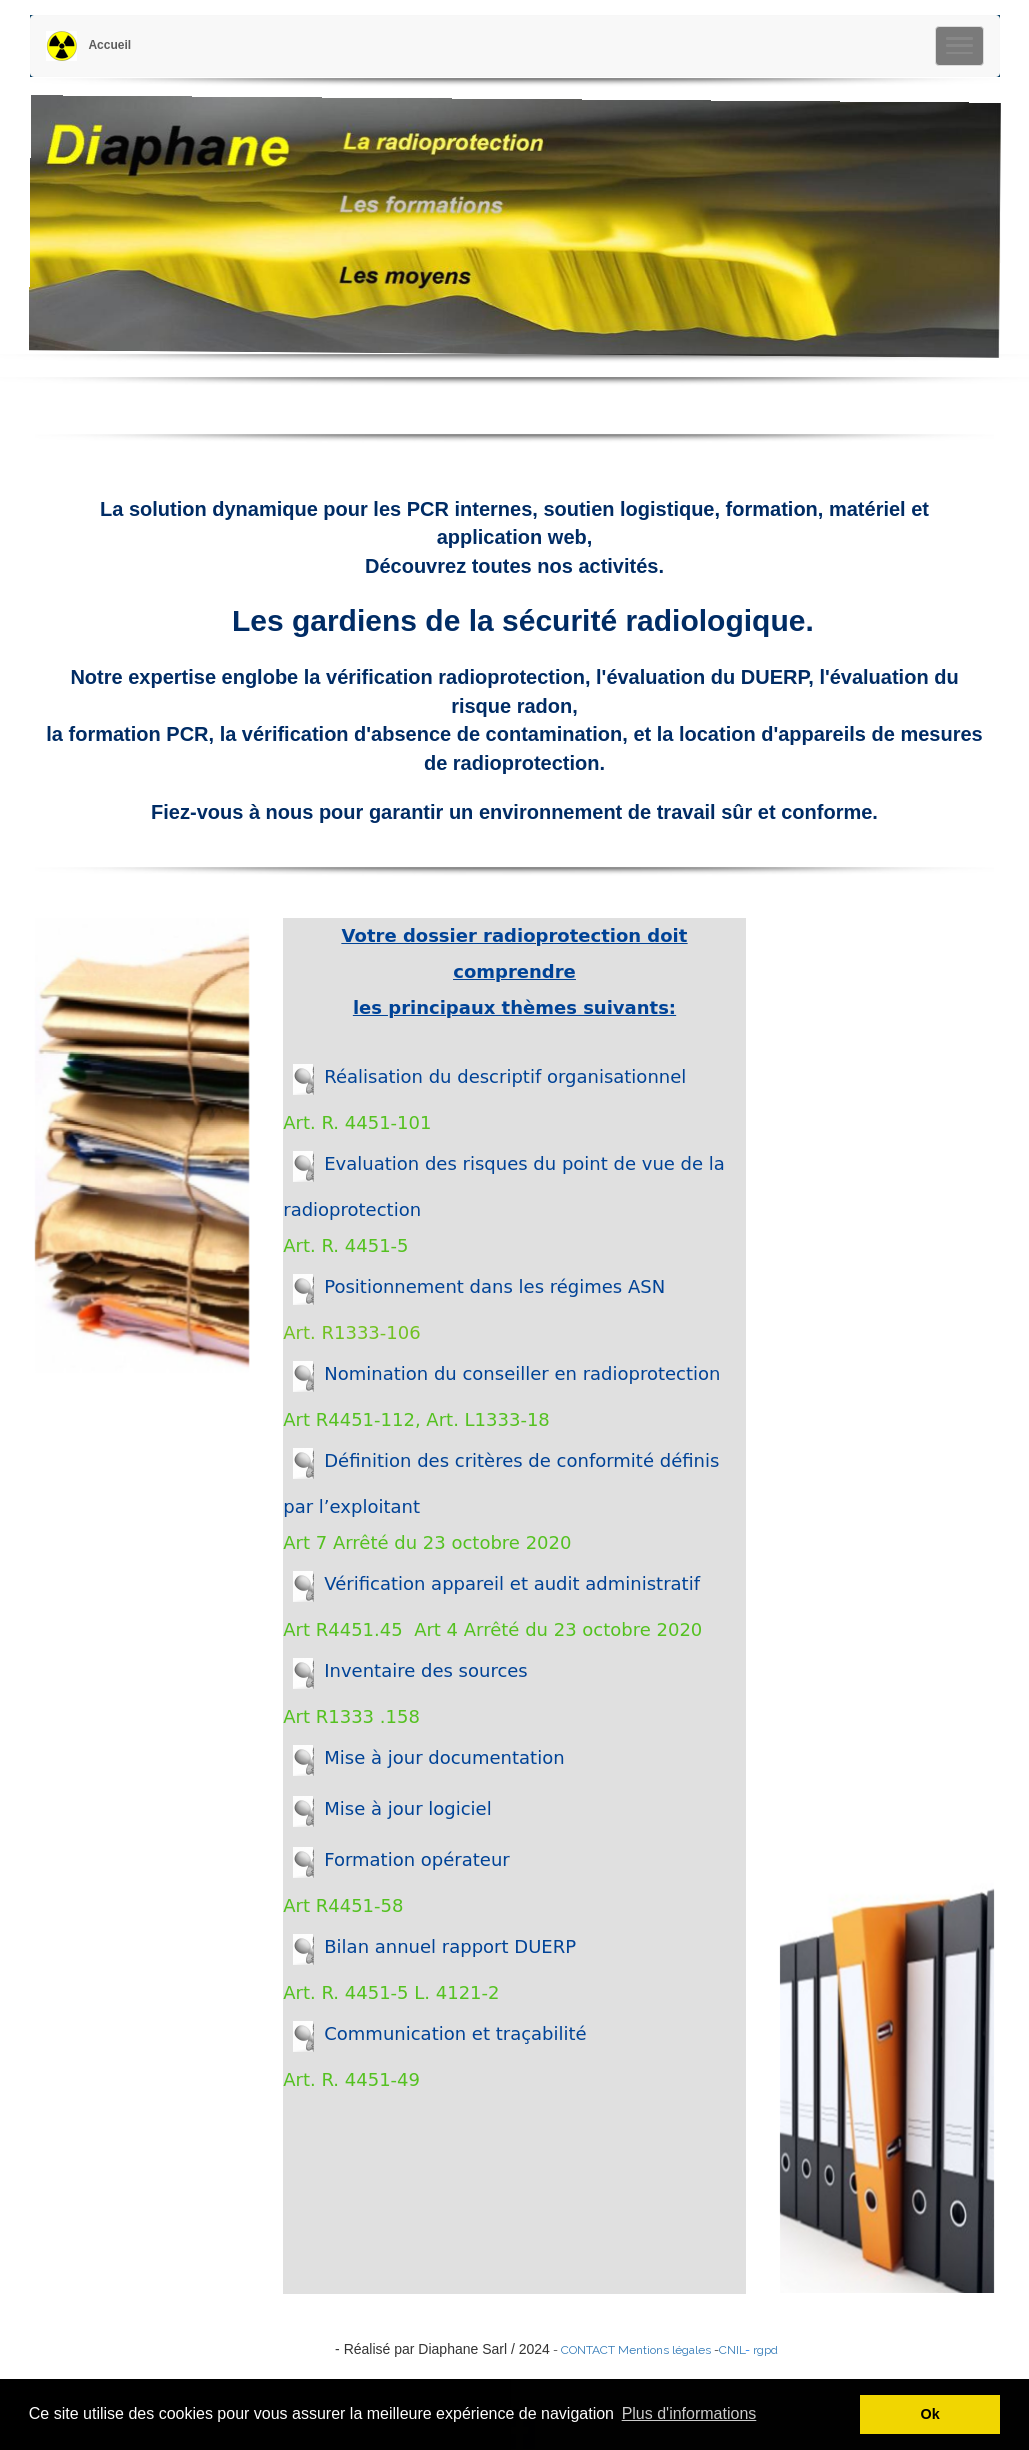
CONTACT (588, 2350)
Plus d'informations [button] (689, 2413)
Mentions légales (664, 2350)
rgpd (765, 2350)
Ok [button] (930, 2414)
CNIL (732, 2350)
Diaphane (289, 2349)
